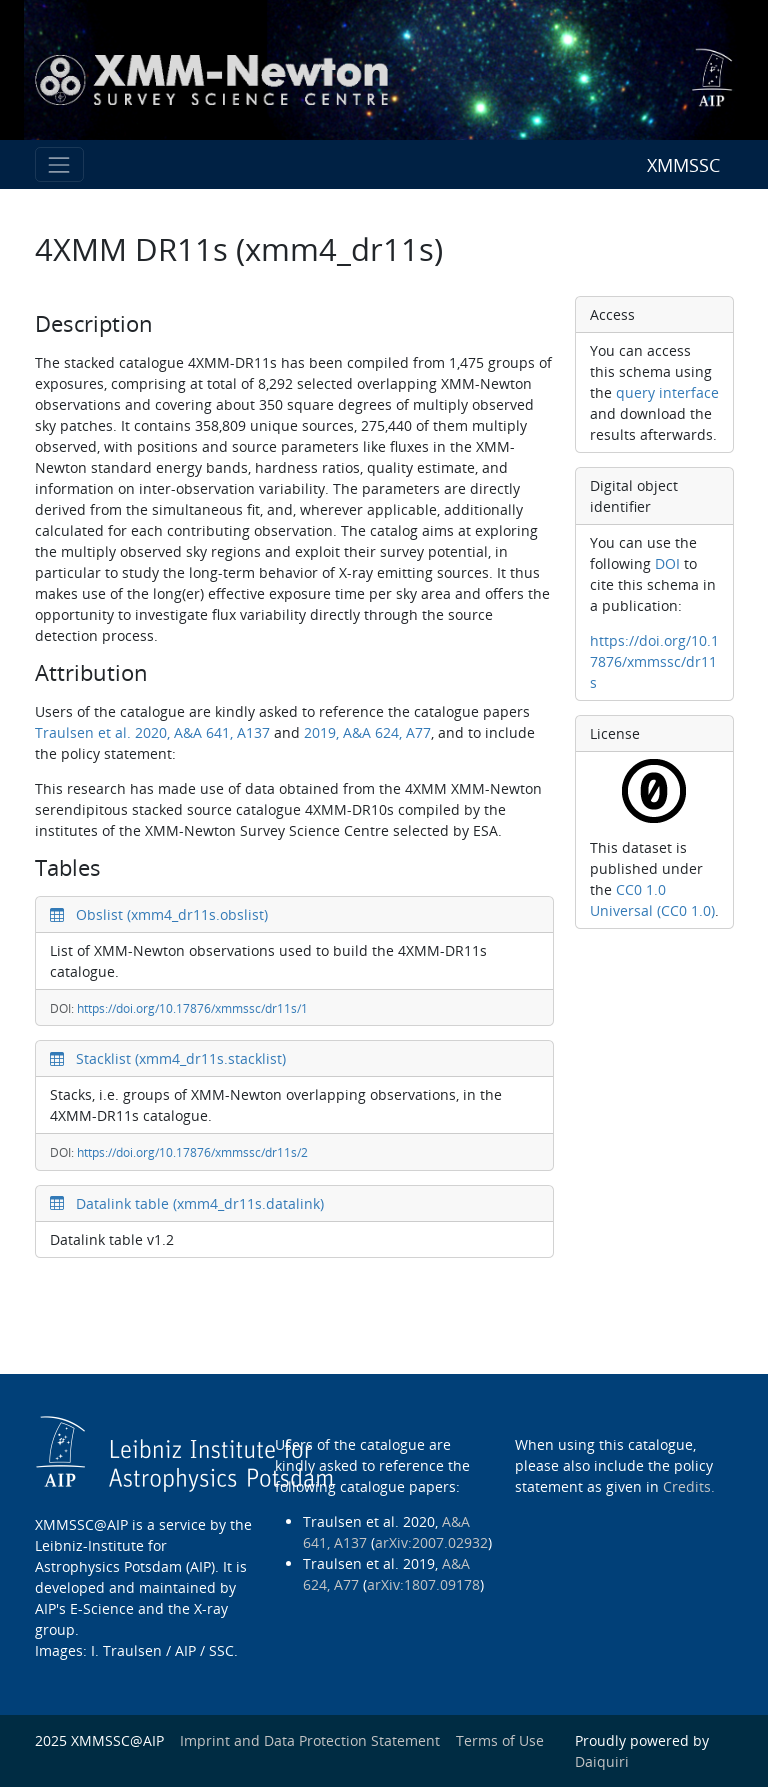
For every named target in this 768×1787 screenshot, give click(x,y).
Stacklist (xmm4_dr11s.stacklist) (168, 1058)
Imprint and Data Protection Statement (310, 1740)
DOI (667, 563)
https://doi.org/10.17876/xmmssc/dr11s (654, 661)
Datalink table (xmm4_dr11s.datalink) (187, 1203)
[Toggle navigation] (59, 164)
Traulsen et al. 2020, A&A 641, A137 (152, 732)
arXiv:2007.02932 (431, 1542)
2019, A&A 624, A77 (367, 732)
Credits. (689, 1486)
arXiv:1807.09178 (423, 1584)
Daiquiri (602, 1761)
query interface (667, 392)
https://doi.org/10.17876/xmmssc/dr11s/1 (192, 1008)
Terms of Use (500, 1740)
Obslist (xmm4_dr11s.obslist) (159, 914)
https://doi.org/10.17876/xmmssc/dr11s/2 (192, 1152)
